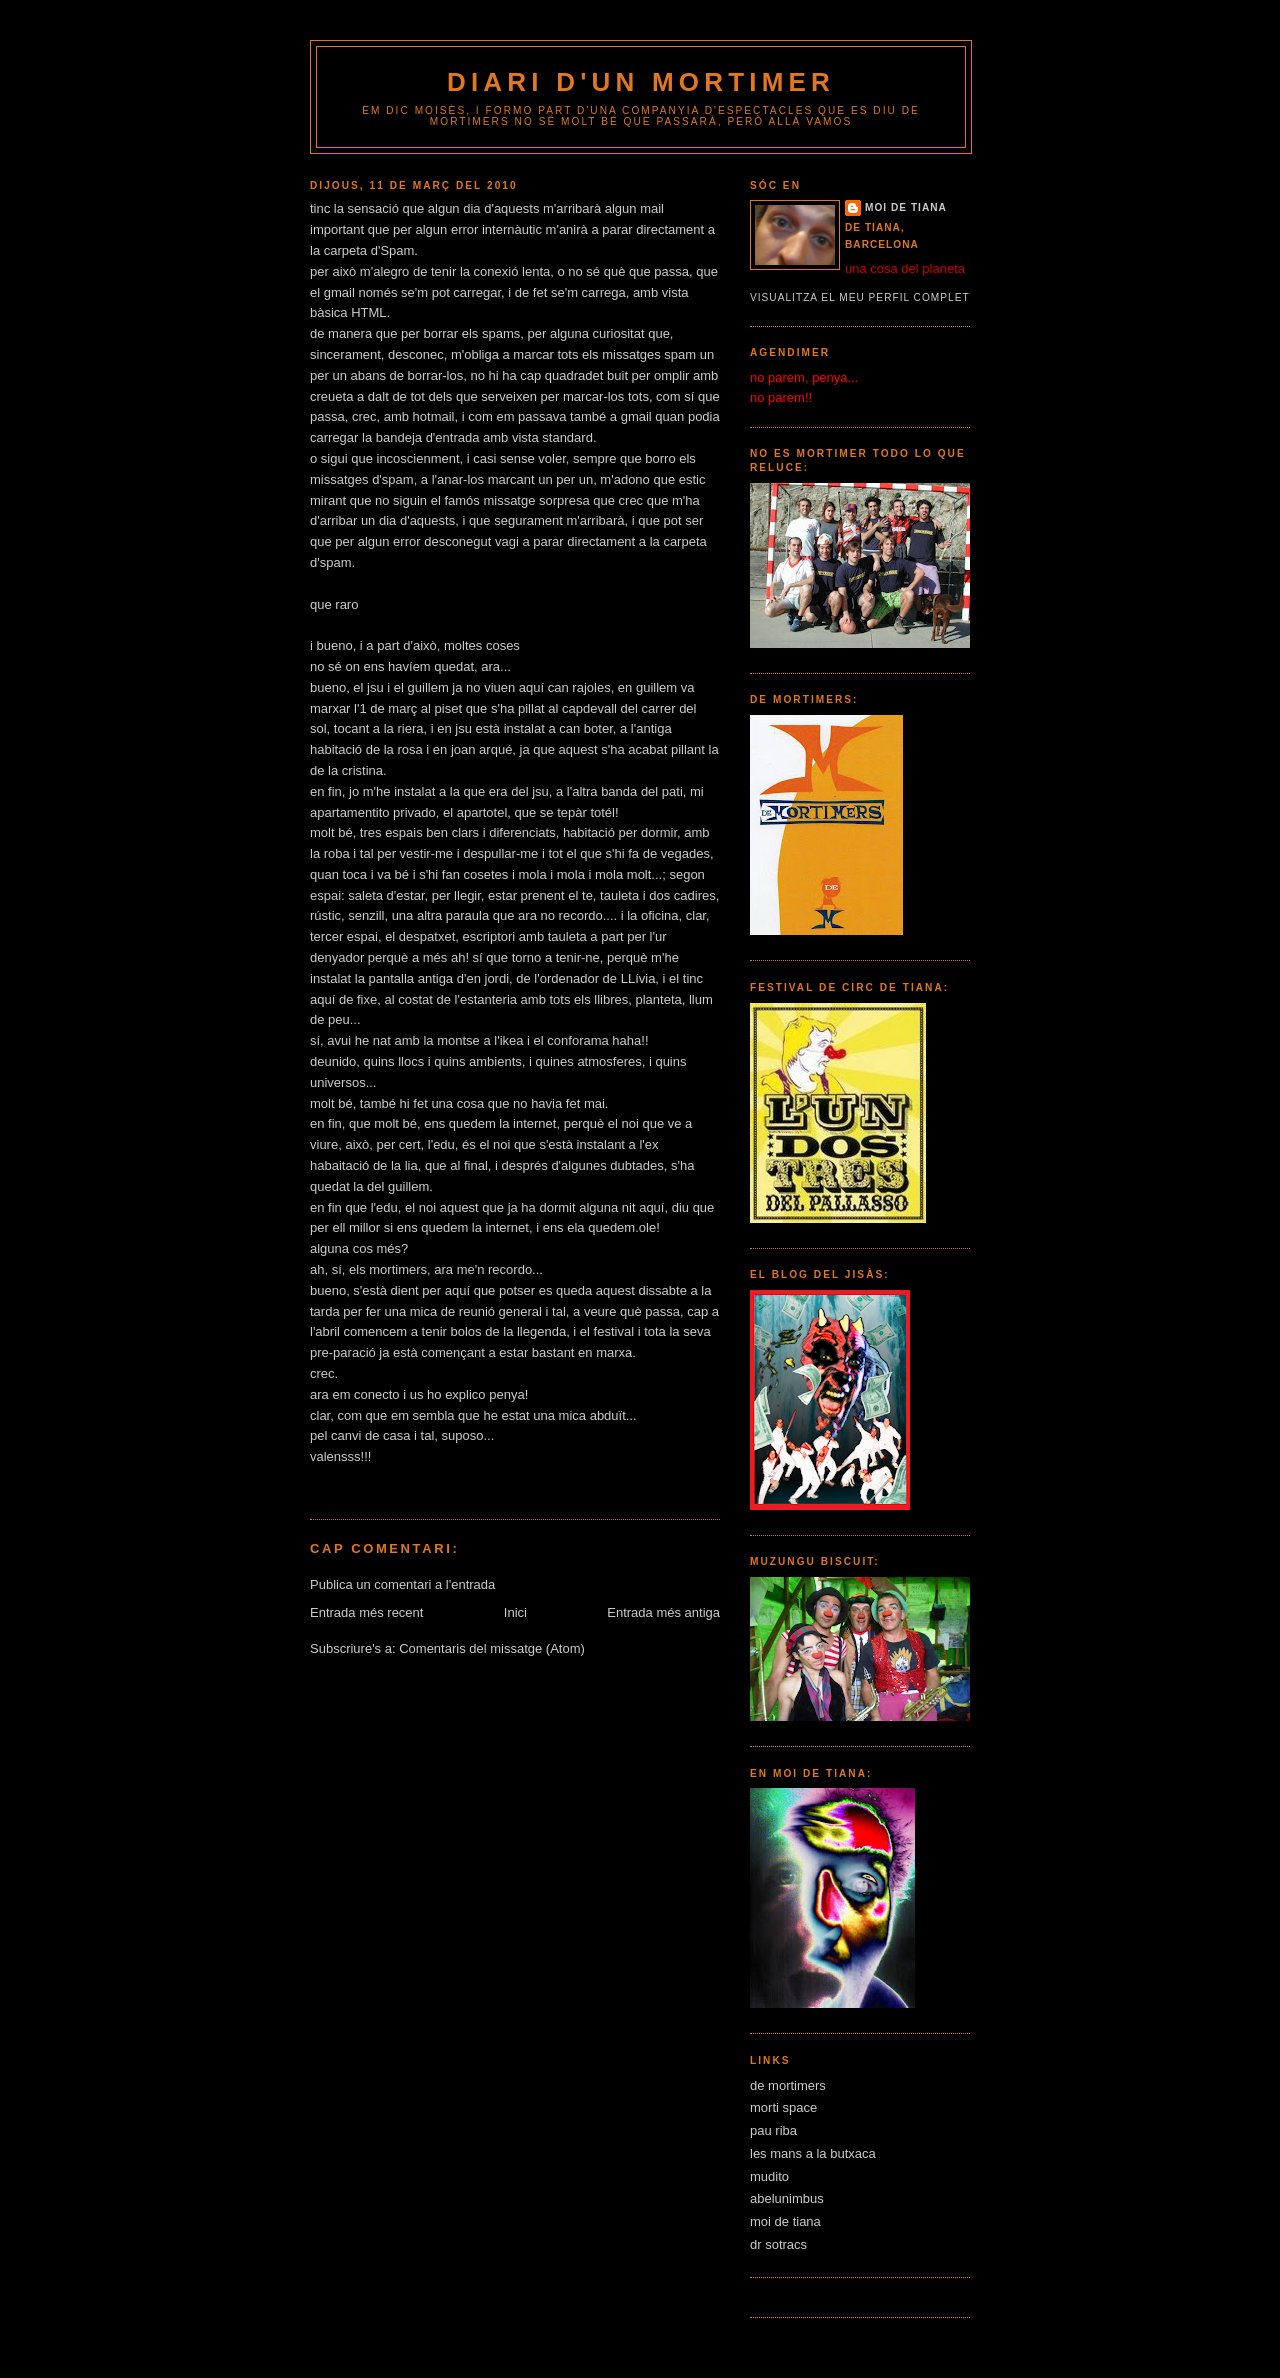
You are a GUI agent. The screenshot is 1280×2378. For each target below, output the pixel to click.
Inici (515, 1612)
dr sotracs (778, 2244)
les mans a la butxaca (813, 2153)
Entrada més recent (366, 1612)
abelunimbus (787, 2198)
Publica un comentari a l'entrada (402, 1584)
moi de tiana (906, 207)
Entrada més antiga (663, 1612)
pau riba (773, 2130)
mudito (769, 2176)
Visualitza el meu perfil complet (860, 297)
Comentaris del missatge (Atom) (492, 1648)
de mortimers (788, 2085)
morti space (783, 2107)
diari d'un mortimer (641, 82)
